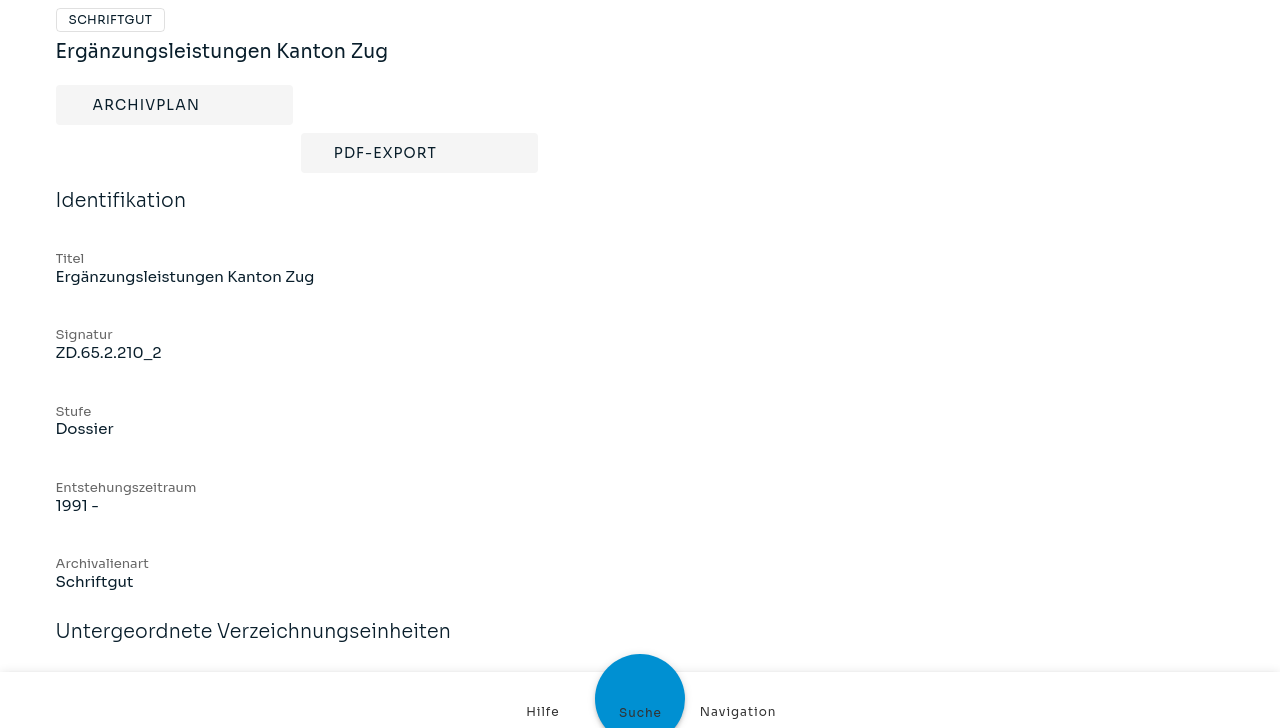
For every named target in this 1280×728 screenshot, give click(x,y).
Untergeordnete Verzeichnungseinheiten (254, 645)
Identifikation (121, 214)
